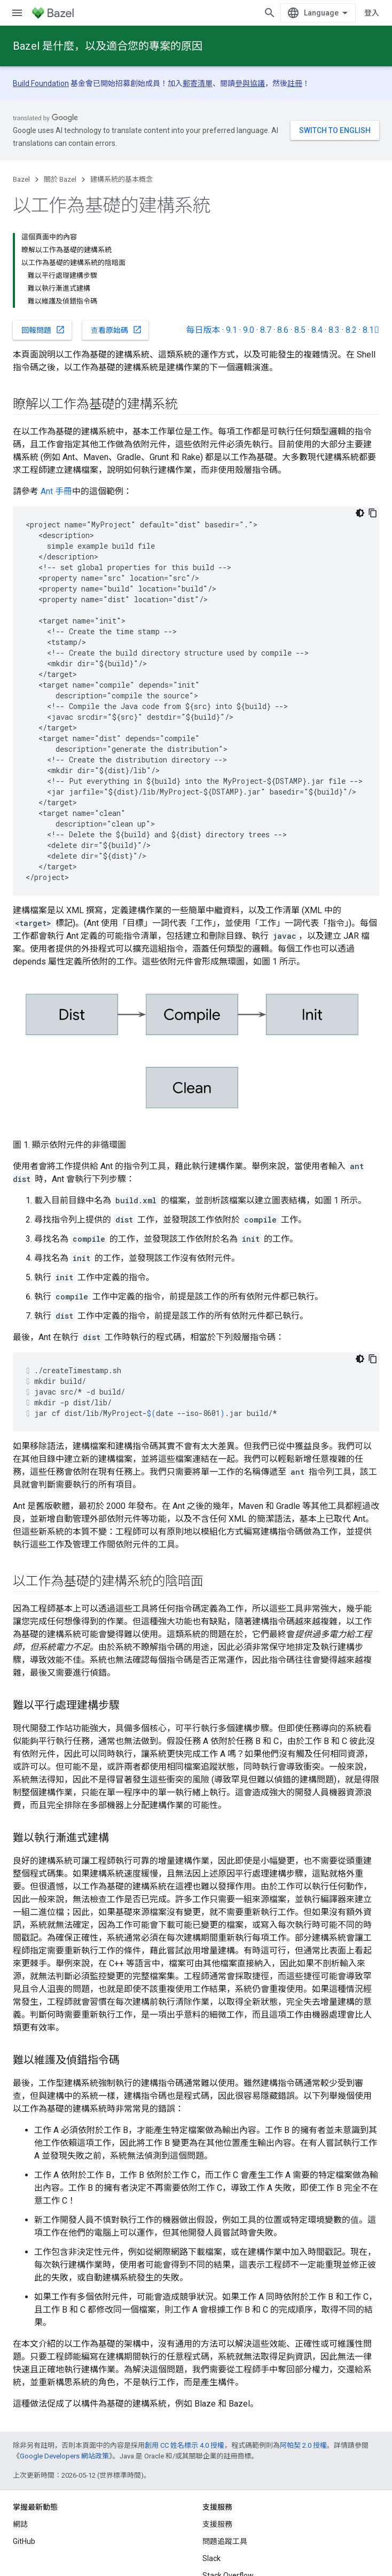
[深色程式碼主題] (360, 513)
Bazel (21, 179)
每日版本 (203, 330)
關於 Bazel (60, 179)
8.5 (299, 330)
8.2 (351, 330)
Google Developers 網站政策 (64, 2456)
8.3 (334, 330)
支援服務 (217, 2524)
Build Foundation (41, 83)
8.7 (265, 330)
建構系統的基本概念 (121, 179)
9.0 (248, 330)
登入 (371, 13)
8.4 (317, 330)
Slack (211, 2558)
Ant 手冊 (56, 491)
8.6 (282, 330)
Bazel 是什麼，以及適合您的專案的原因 (107, 46)
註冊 (294, 83)
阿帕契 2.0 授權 (303, 2445)
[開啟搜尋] (269, 12)
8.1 (371, 330)
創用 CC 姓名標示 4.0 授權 (184, 2445)
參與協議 (250, 83)
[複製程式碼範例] (372, 513)
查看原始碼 (116, 329)
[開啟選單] (17, 13)
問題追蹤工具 (224, 2541)
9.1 (231, 330)
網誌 (20, 2524)
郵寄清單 (198, 83)
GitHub (24, 2541)
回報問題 (43, 329)
